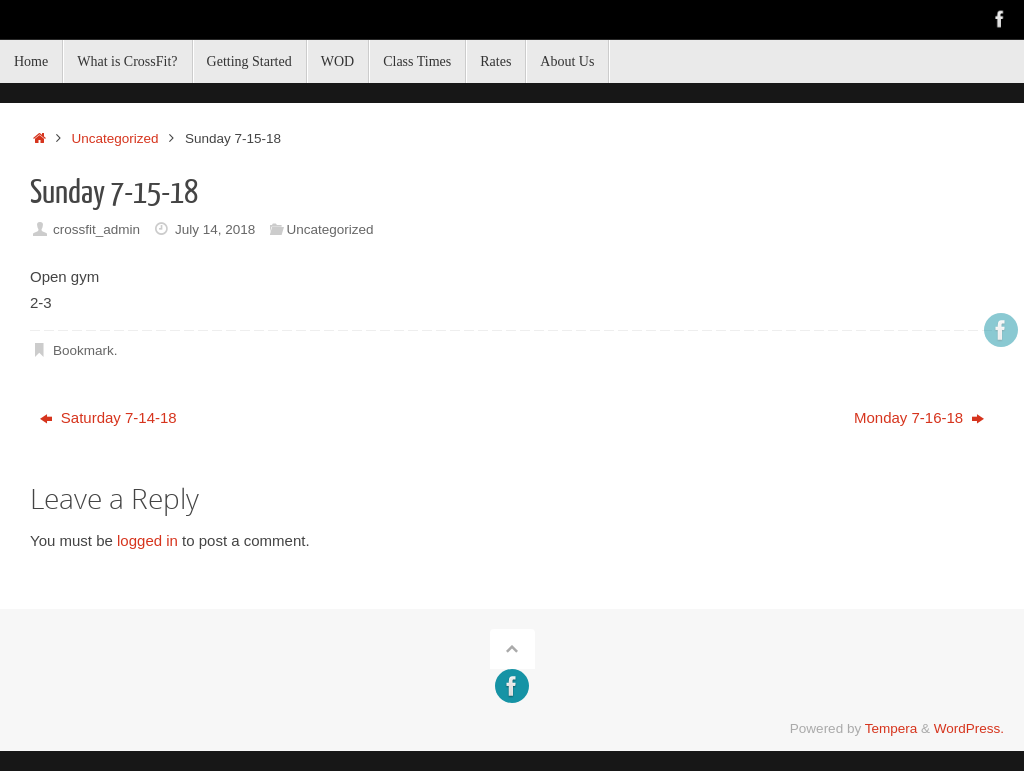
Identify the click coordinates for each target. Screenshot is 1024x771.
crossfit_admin (96, 229)
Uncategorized (115, 138)
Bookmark (83, 350)
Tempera (891, 728)
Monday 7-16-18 (919, 417)
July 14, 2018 (215, 229)
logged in (147, 540)
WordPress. (969, 728)
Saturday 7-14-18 (108, 417)
